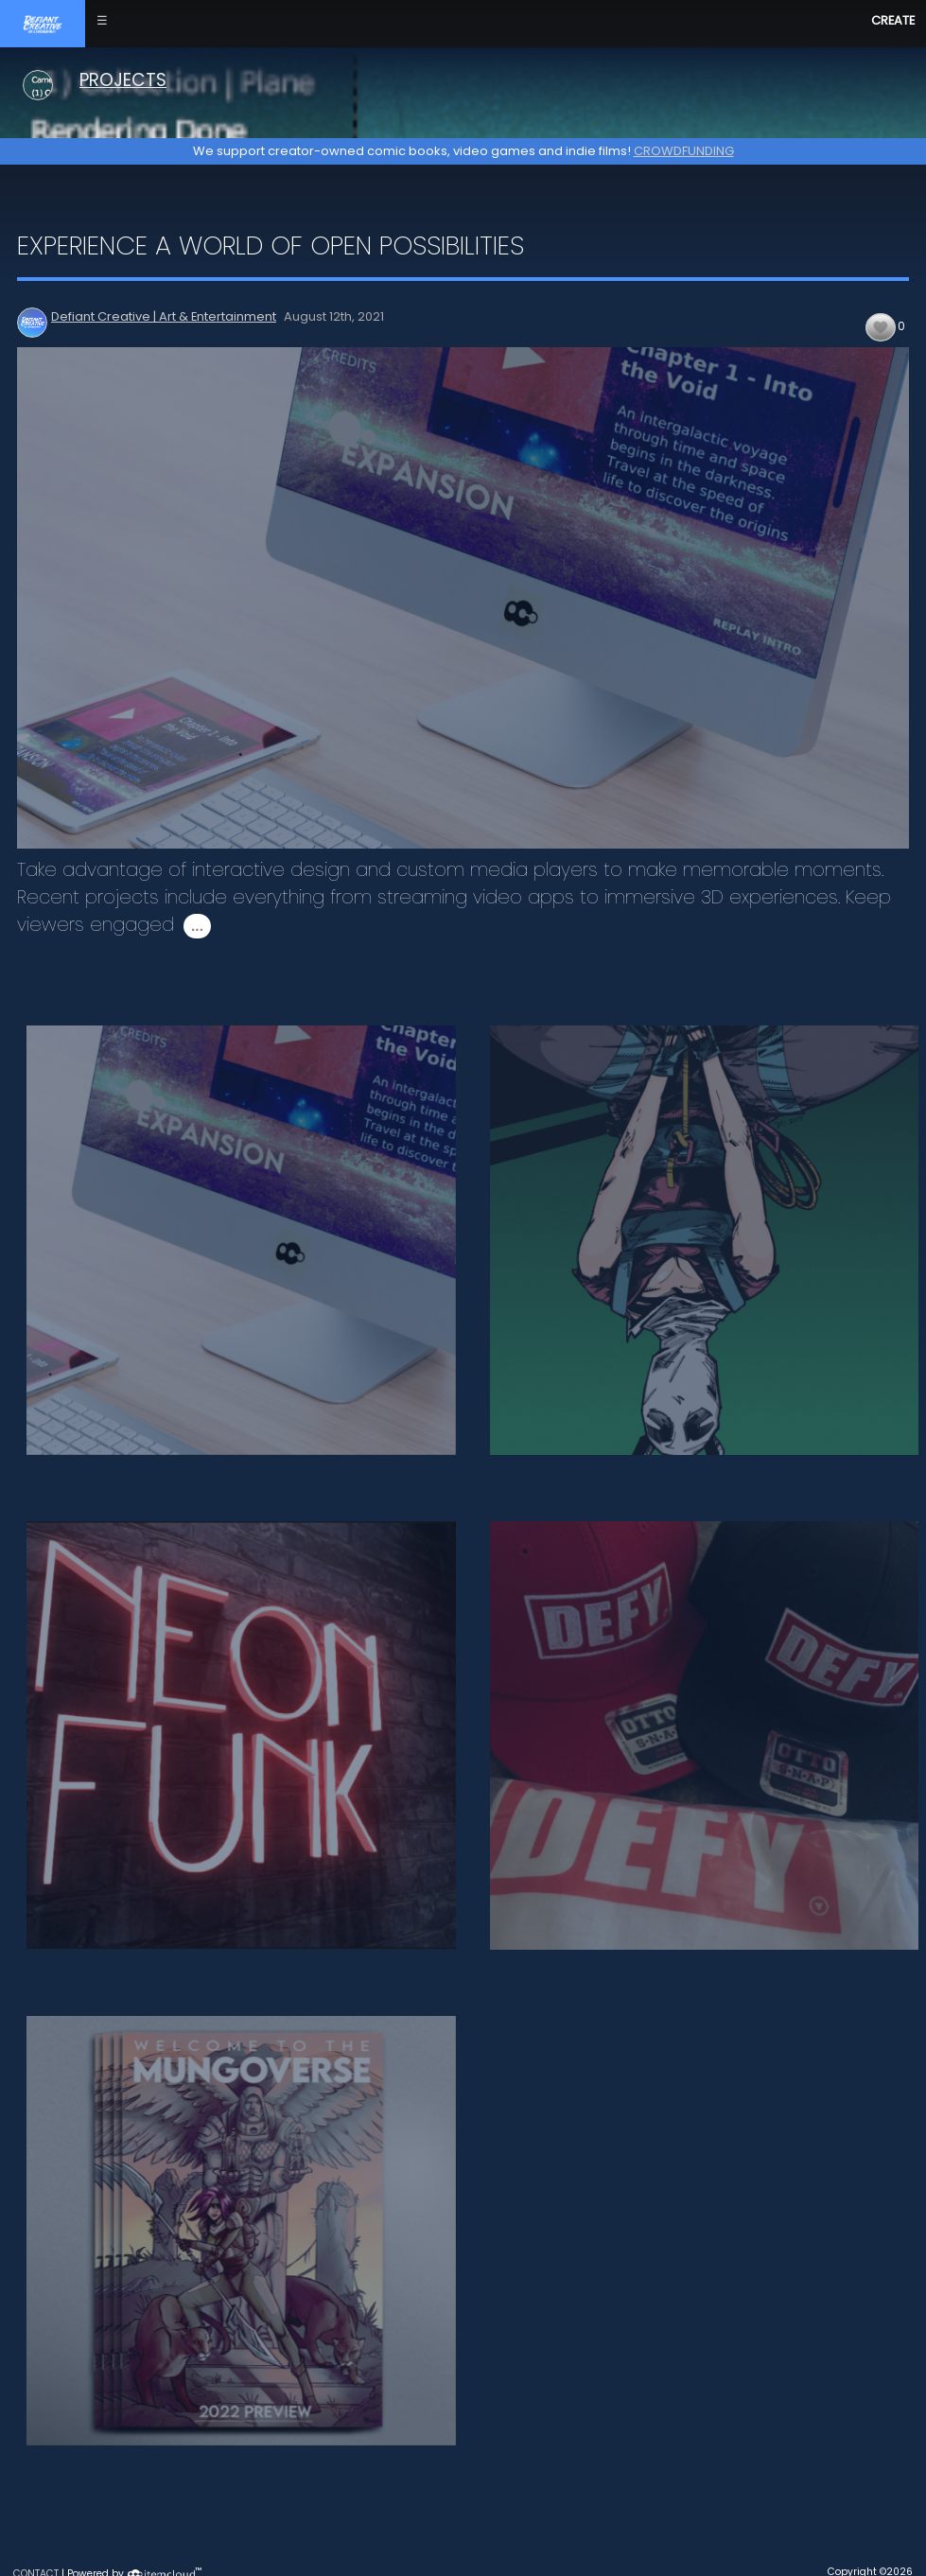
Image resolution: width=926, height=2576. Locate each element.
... (197, 926)
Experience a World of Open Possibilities (270, 245)
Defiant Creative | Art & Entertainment (163, 316)
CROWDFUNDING (684, 151)
